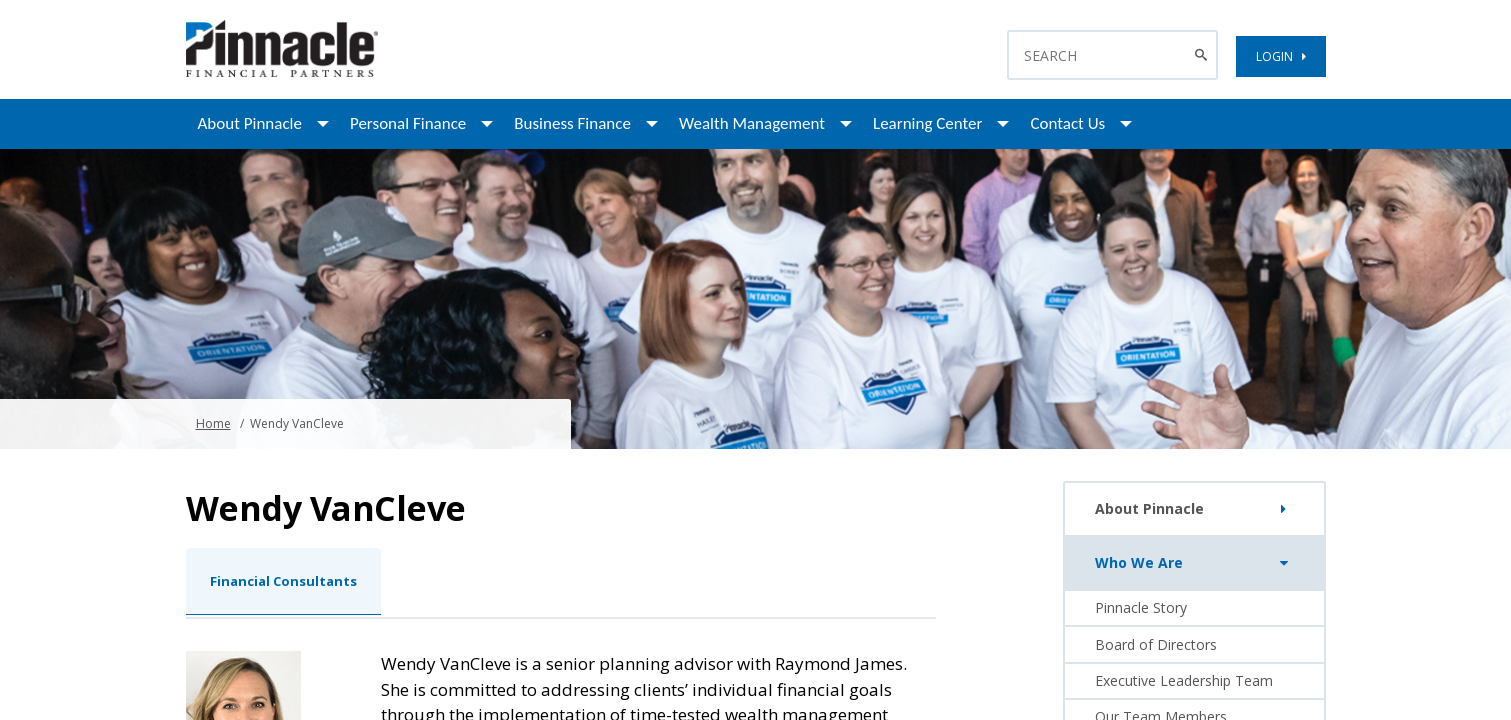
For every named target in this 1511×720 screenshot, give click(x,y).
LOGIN (1281, 56)
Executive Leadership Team (1184, 680)
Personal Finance (408, 123)
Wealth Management (752, 123)
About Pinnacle (250, 123)
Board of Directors (1156, 644)
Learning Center (927, 123)
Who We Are (1195, 563)
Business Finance (572, 123)
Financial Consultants (283, 581)
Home (213, 423)
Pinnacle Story (1141, 607)
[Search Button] (1203, 55)
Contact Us (1067, 123)
